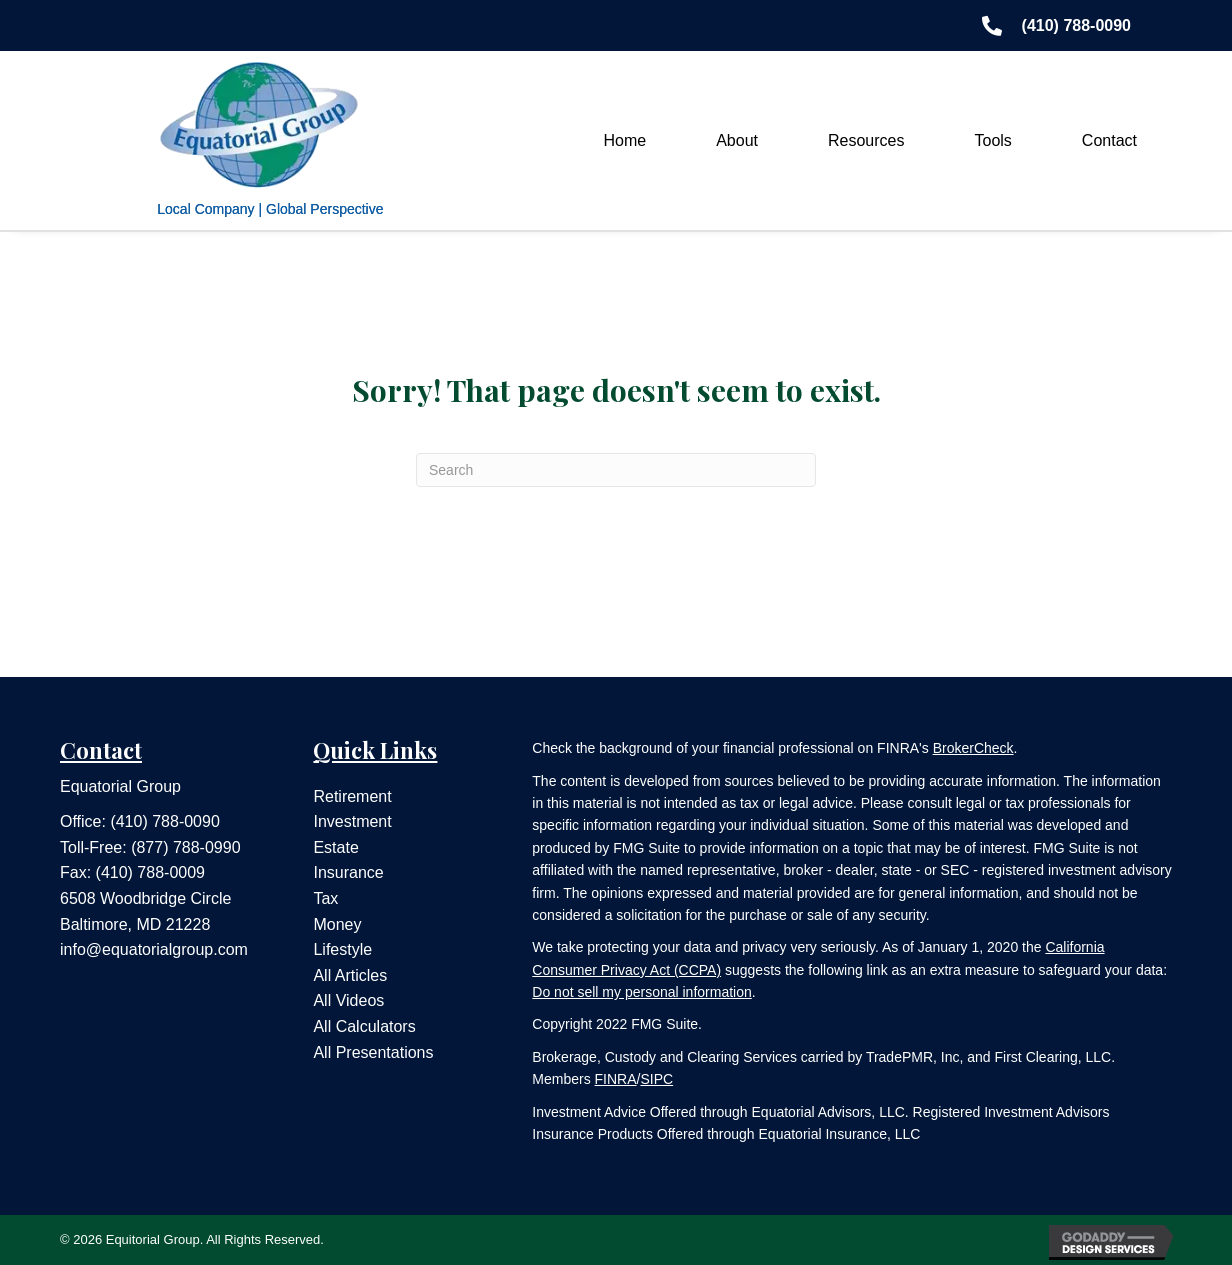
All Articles (350, 975)
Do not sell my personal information (641, 992)
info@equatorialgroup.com (154, 949)
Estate (335, 847)
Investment (352, 821)
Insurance (348, 872)
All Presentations (373, 1052)
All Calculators (364, 1026)
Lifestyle (342, 949)
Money (337, 924)
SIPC (656, 1079)
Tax (325, 898)
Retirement (352, 796)
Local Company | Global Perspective (270, 209)
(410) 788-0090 (164, 821)
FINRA (616, 1079)
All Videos (348, 1000)
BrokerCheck (973, 748)
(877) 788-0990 (185, 847)
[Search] (616, 470)
